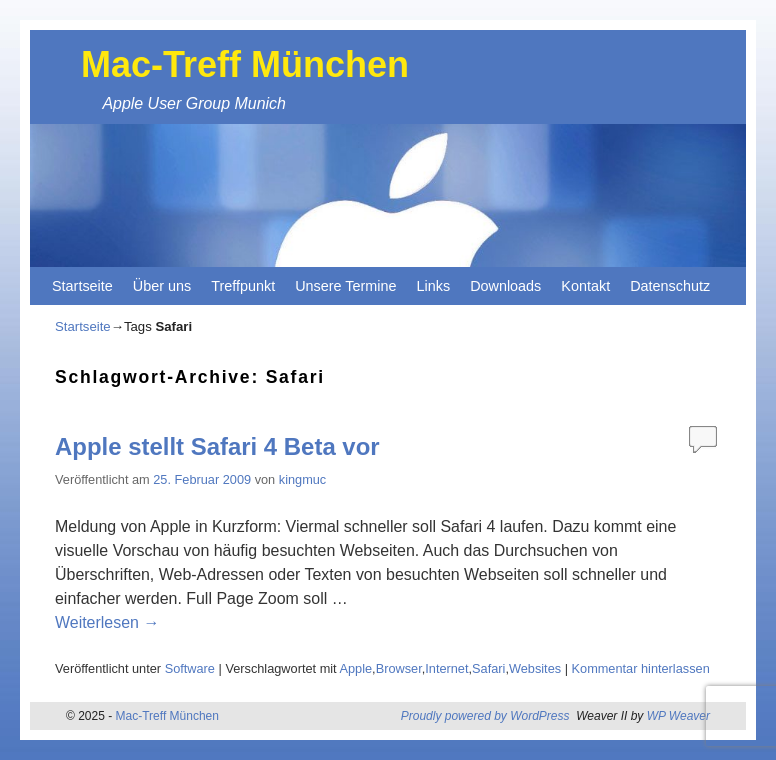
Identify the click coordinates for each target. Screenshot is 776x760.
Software (190, 668)
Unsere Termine (345, 286)
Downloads (505, 286)
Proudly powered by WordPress (485, 716)
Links (434, 286)
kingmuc (302, 479)
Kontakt (585, 286)
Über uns (162, 286)
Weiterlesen (107, 622)
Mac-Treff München (245, 64)
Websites (535, 668)
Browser (399, 668)
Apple (355, 668)
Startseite (82, 286)
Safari (488, 668)
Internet (446, 668)
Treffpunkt (243, 286)
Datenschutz (670, 286)
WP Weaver (678, 716)
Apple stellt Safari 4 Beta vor (217, 446)
